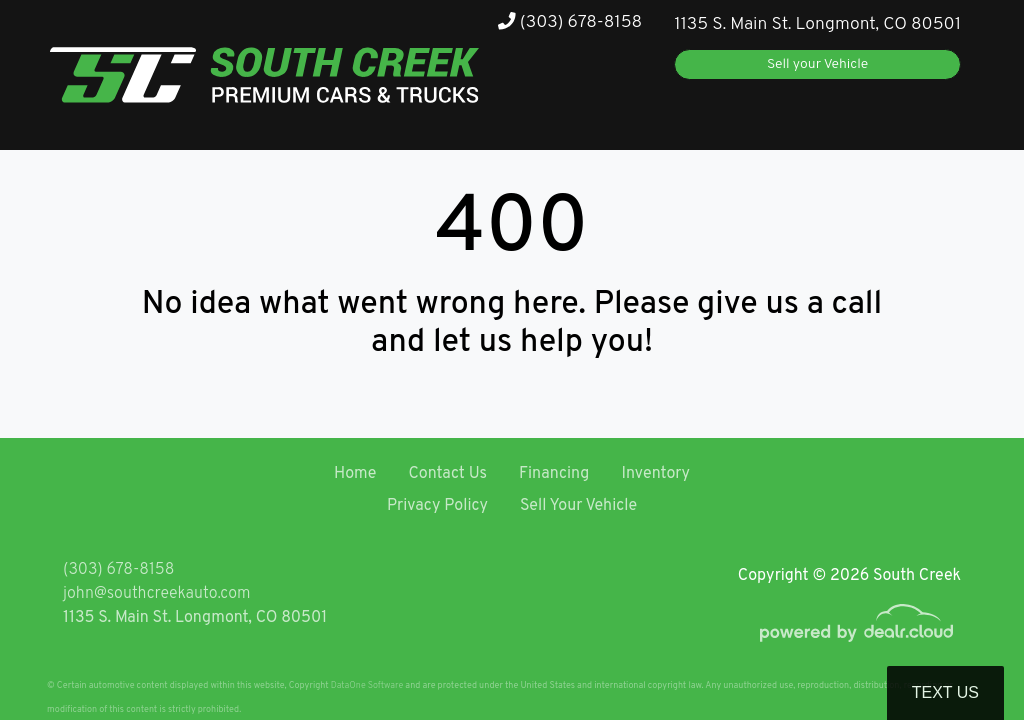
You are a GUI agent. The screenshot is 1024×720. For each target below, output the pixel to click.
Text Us (945, 692)
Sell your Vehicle (817, 64)
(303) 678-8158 (570, 22)
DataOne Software (367, 685)
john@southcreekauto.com (156, 594)
